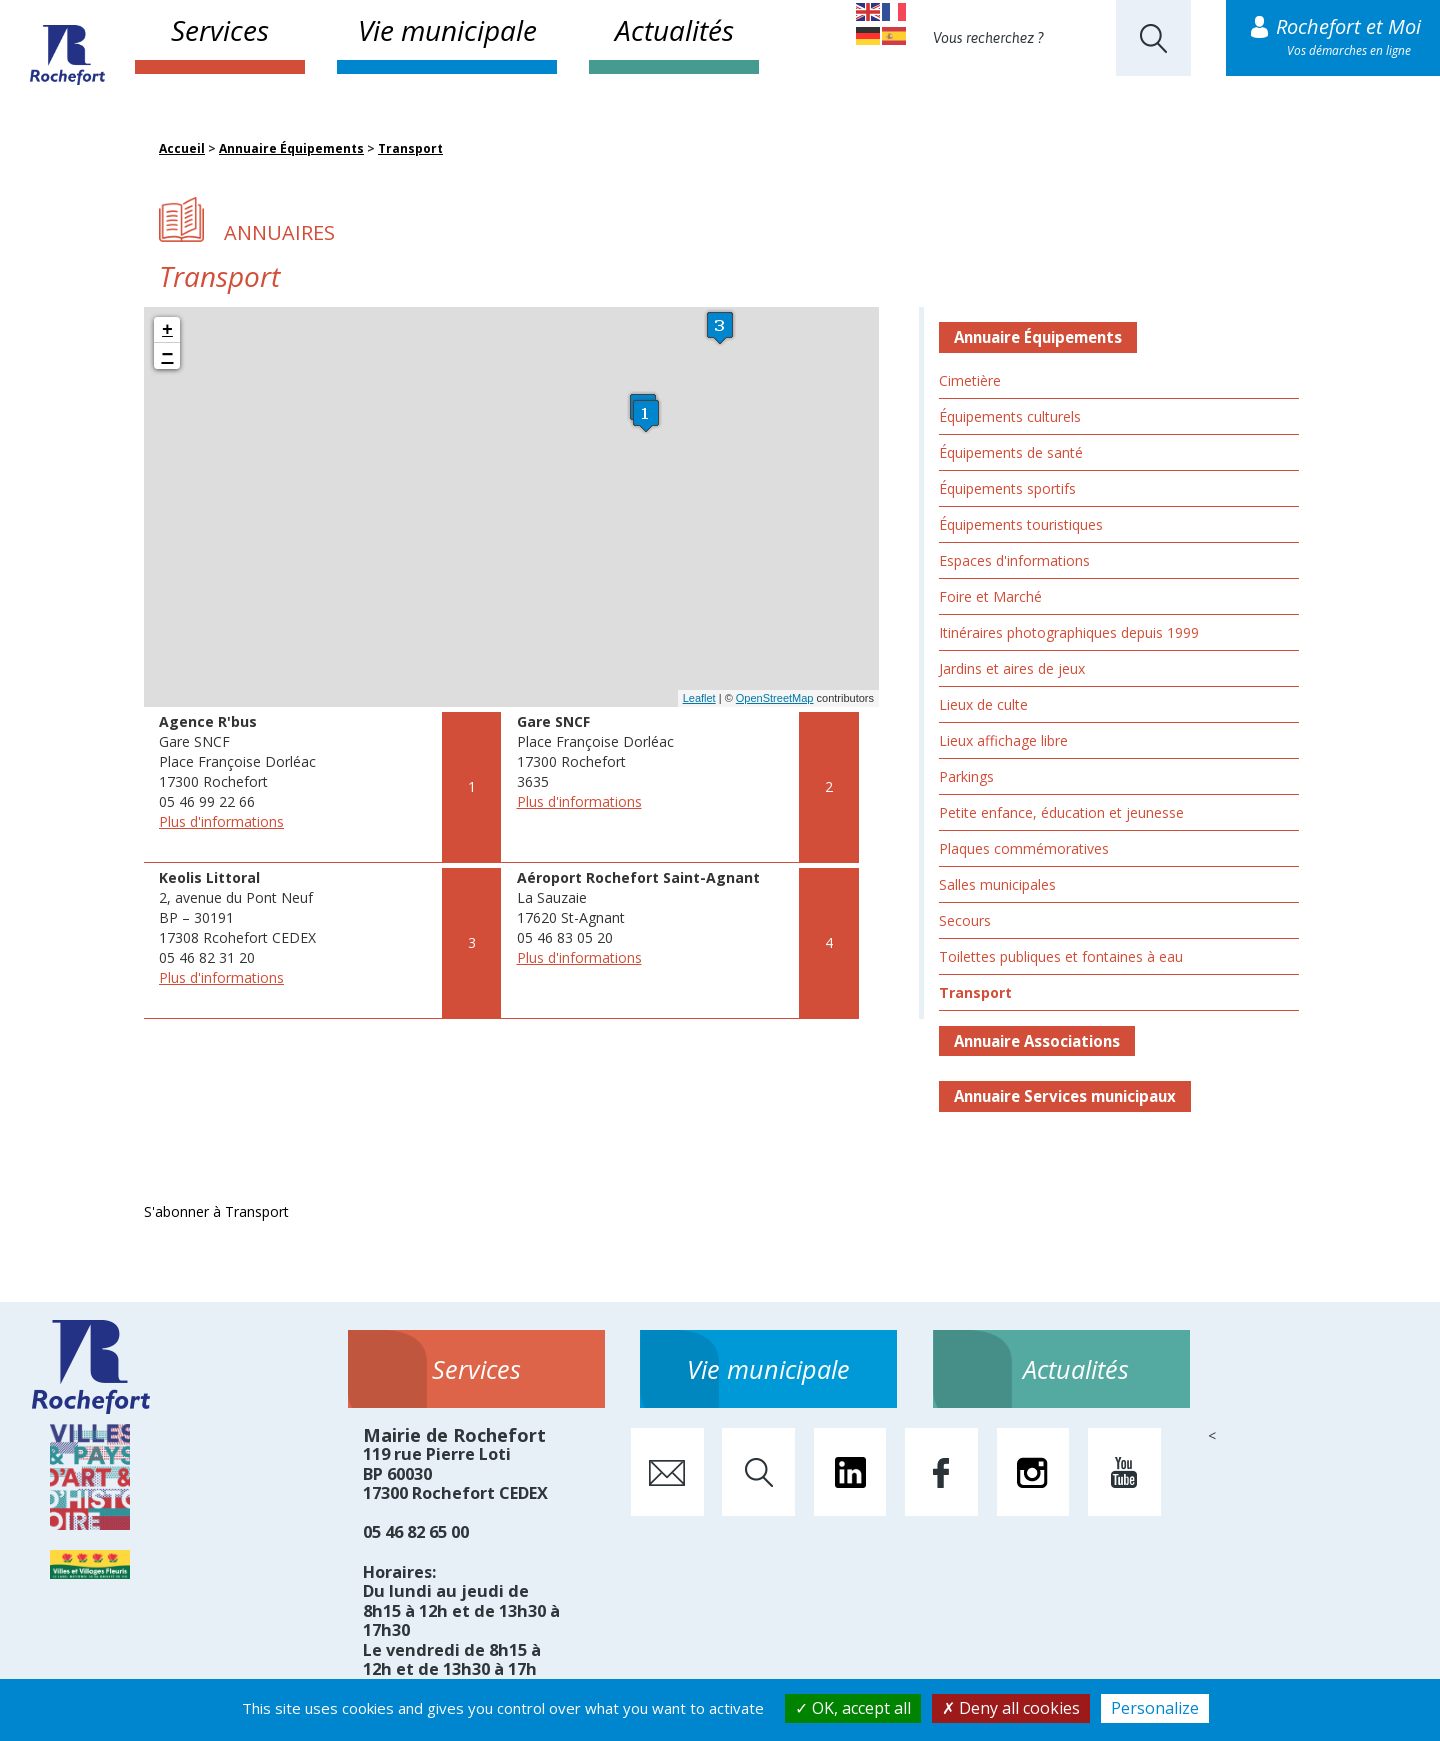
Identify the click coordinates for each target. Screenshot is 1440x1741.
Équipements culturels (1010, 416)
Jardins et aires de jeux (1012, 668)
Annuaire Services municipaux (1065, 1096)
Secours (965, 920)
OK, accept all (853, 1708)
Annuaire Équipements (291, 148)
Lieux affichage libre (1003, 740)
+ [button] (167, 330)
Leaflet (699, 698)
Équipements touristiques (1021, 524)
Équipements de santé (1011, 452)
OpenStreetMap (775, 698)
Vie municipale (447, 30)
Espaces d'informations (1014, 560)
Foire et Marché (990, 596)
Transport (410, 148)
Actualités (674, 30)
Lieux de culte (983, 704)
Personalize (1155, 1708)
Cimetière (970, 380)
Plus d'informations (221, 821)
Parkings (966, 776)
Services (220, 30)
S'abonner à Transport (216, 1211)
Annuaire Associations (1037, 1041)
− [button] (168, 356)
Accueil (182, 148)
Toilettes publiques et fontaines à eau (1061, 956)
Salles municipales (997, 884)
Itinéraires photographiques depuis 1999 (1069, 632)
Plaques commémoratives (1024, 848)
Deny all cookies (1011, 1708)
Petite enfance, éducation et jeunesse (1061, 812)
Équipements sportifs (1007, 488)
